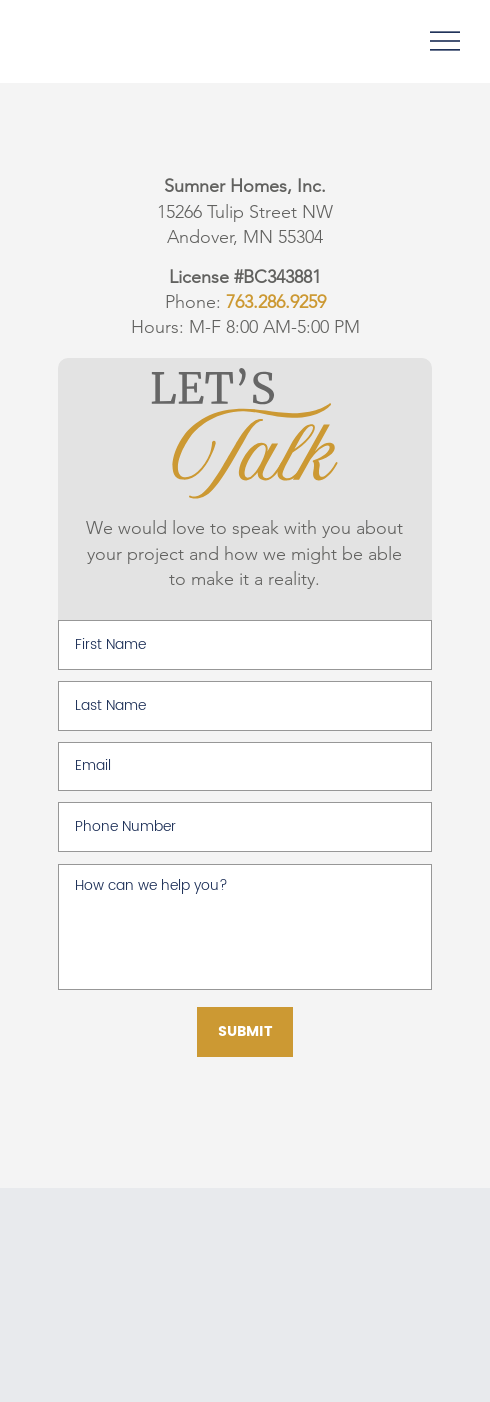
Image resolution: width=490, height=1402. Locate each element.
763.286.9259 (276, 302)
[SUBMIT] (245, 1032)
